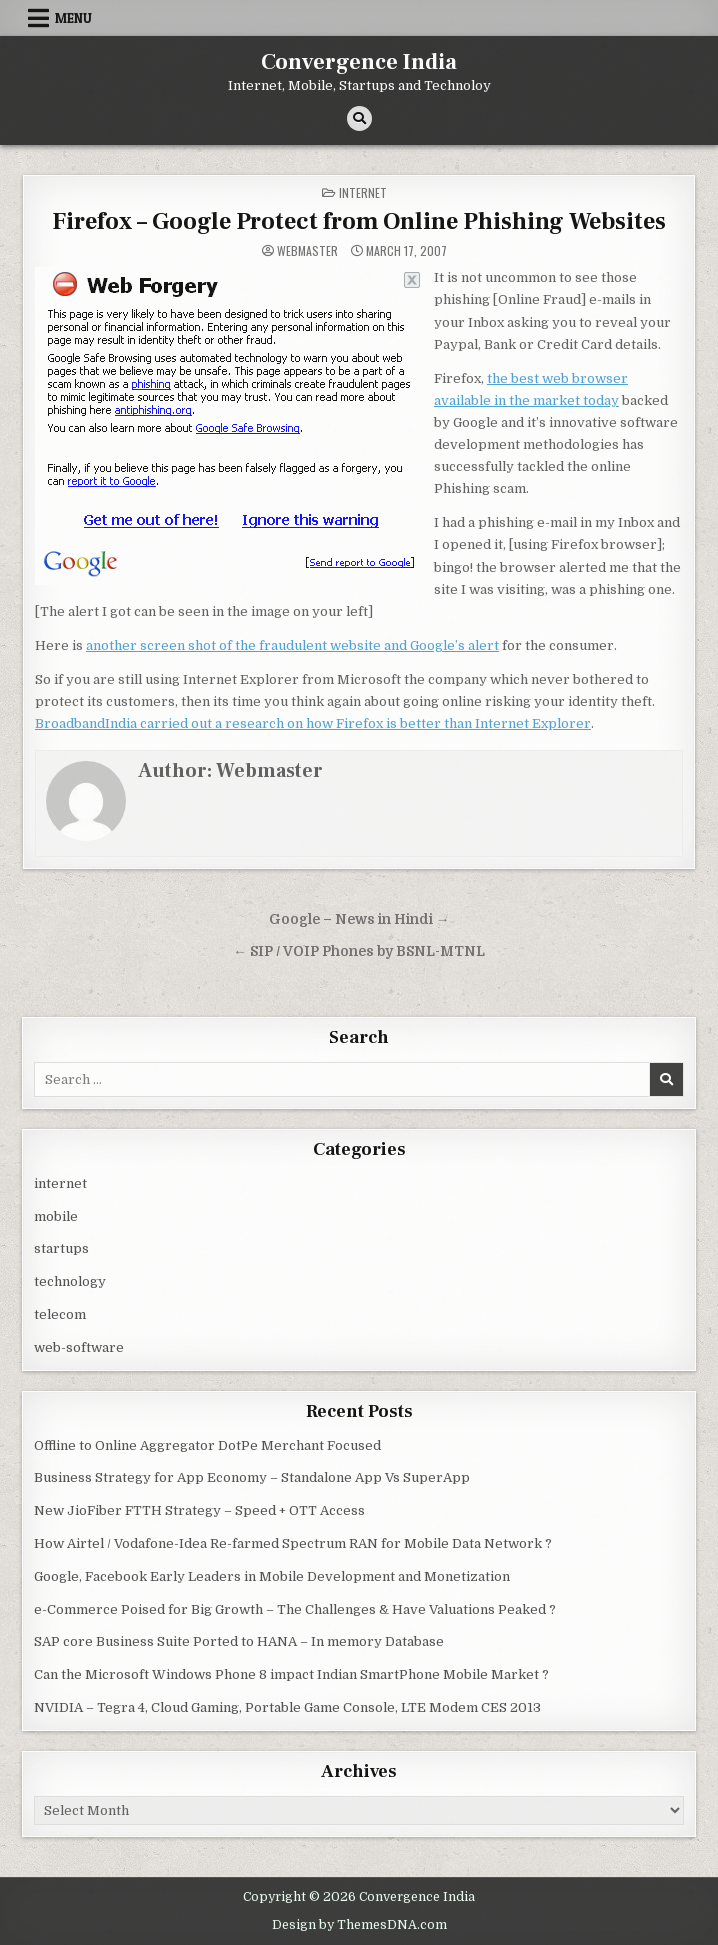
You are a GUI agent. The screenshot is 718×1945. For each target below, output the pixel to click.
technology (70, 1281)
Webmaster (307, 251)
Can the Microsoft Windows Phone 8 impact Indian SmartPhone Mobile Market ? (291, 1674)
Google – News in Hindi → (359, 919)
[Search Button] (359, 118)
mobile (56, 1216)
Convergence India (359, 62)
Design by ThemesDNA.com (359, 1925)
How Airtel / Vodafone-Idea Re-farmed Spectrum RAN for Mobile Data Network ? (293, 1543)
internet (363, 192)
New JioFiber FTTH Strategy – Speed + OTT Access (199, 1510)
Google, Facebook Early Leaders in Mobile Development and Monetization (272, 1576)
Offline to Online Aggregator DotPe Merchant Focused (207, 1445)
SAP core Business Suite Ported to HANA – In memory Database (239, 1641)
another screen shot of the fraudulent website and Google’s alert (292, 645)
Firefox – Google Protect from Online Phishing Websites (359, 221)
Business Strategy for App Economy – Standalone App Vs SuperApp (252, 1477)
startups (61, 1248)
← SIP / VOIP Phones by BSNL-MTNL (359, 951)
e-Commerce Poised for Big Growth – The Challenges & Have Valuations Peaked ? (295, 1609)
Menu (73, 18)
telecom (60, 1314)
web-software (79, 1347)
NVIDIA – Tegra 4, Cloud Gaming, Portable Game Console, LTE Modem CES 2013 (287, 1707)
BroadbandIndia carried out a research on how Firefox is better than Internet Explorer (313, 723)
